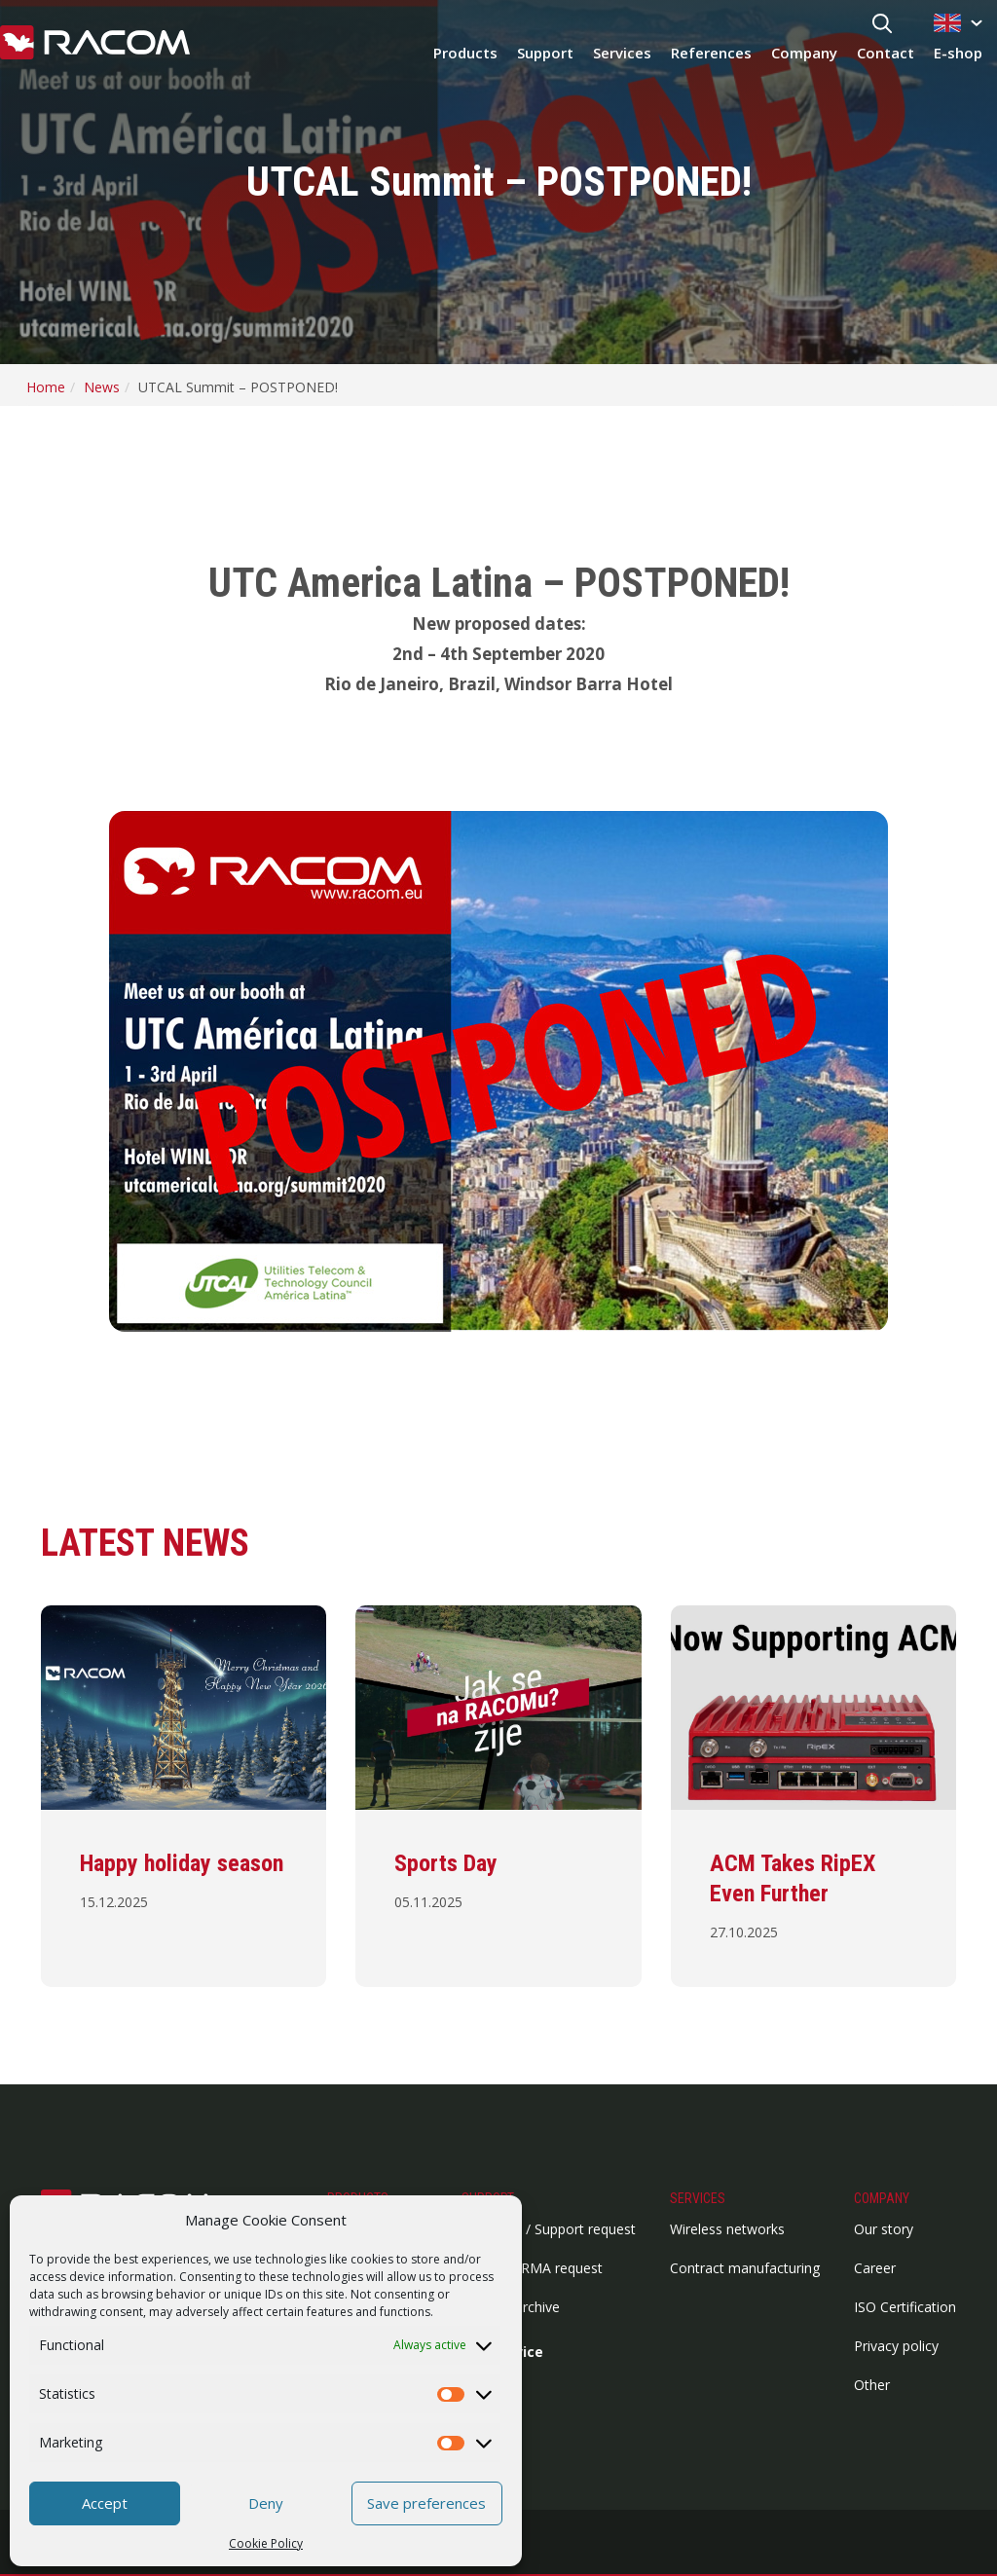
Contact (885, 52)
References (711, 52)
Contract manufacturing (745, 2268)
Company (804, 52)
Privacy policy (896, 2346)
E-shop (958, 52)
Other (872, 2384)
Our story (883, 2229)
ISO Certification (905, 2307)
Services (622, 52)
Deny (265, 2503)
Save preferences (426, 2503)
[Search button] (882, 25)
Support (545, 52)
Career (875, 2268)
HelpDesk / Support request (549, 2229)
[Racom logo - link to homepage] (95, 43)
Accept (105, 2503)
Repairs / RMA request (532, 2268)
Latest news (145, 1543)
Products (465, 52)
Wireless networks (727, 2229)
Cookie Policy (266, 2543)
